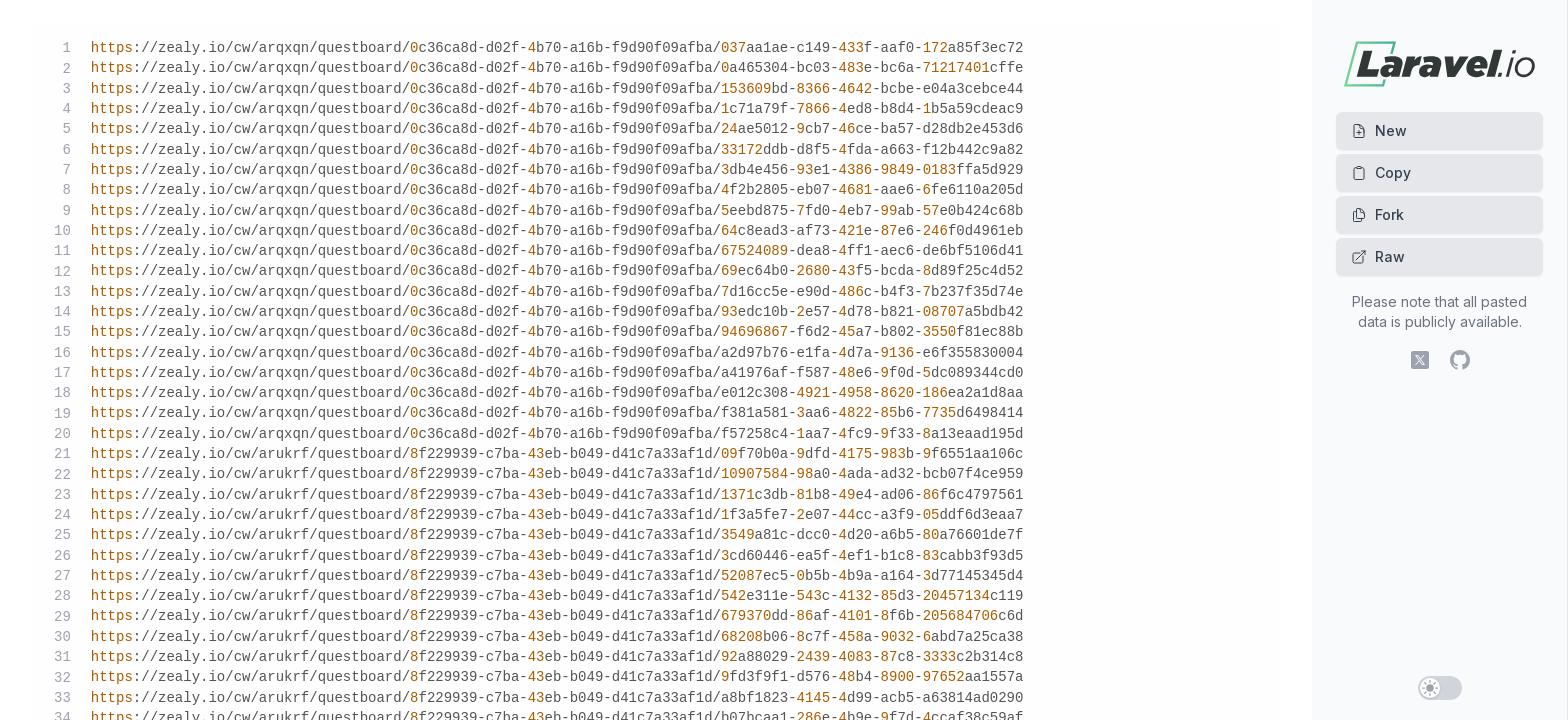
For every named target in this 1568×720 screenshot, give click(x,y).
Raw (1378, 256)
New (1379, 130)
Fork (1377, 214)
